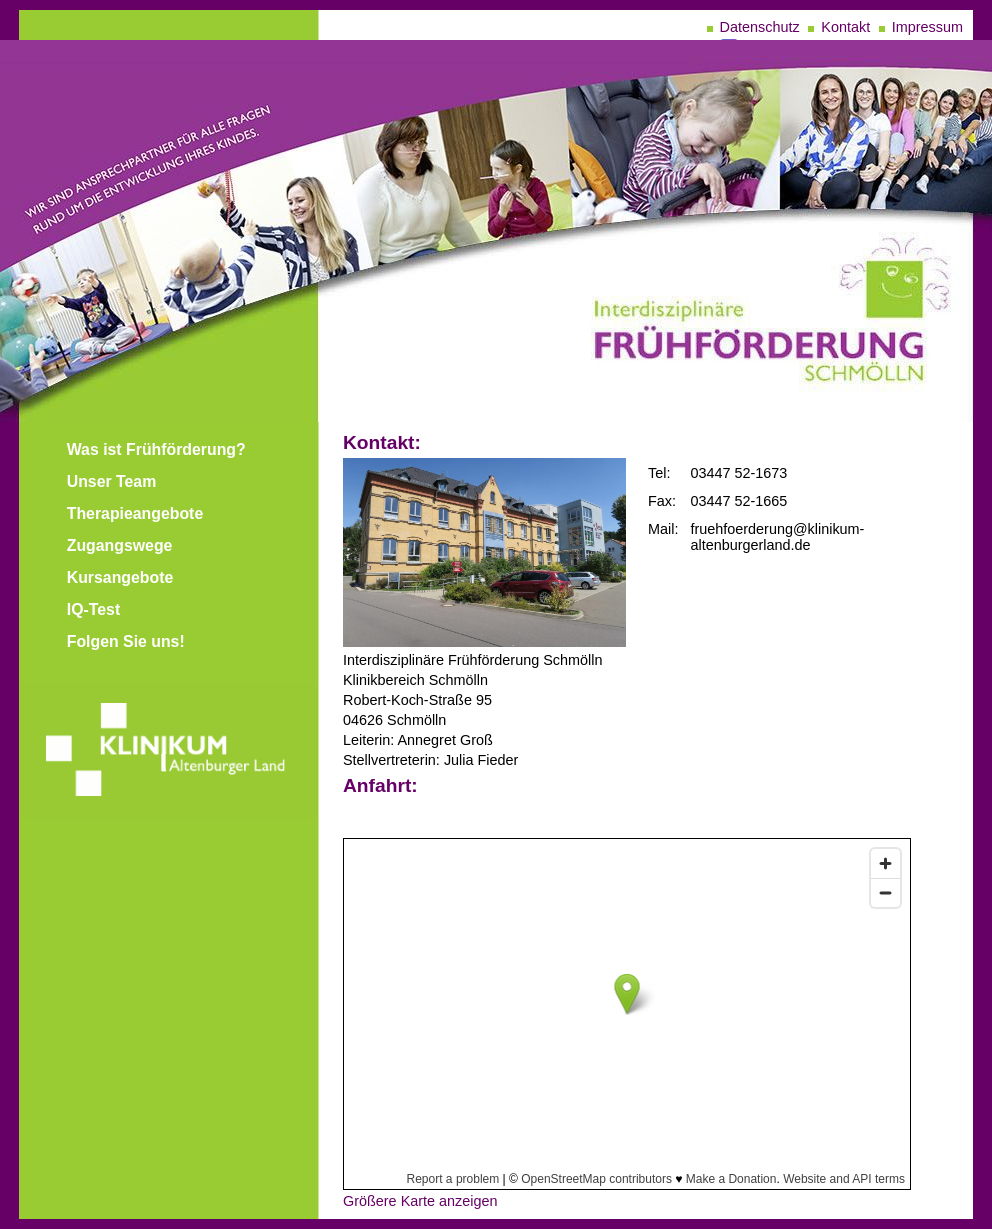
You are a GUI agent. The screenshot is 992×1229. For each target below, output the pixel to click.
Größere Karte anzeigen (420, 1201)
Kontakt (845, 27)
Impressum (927, 27)
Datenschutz (760, 27)
